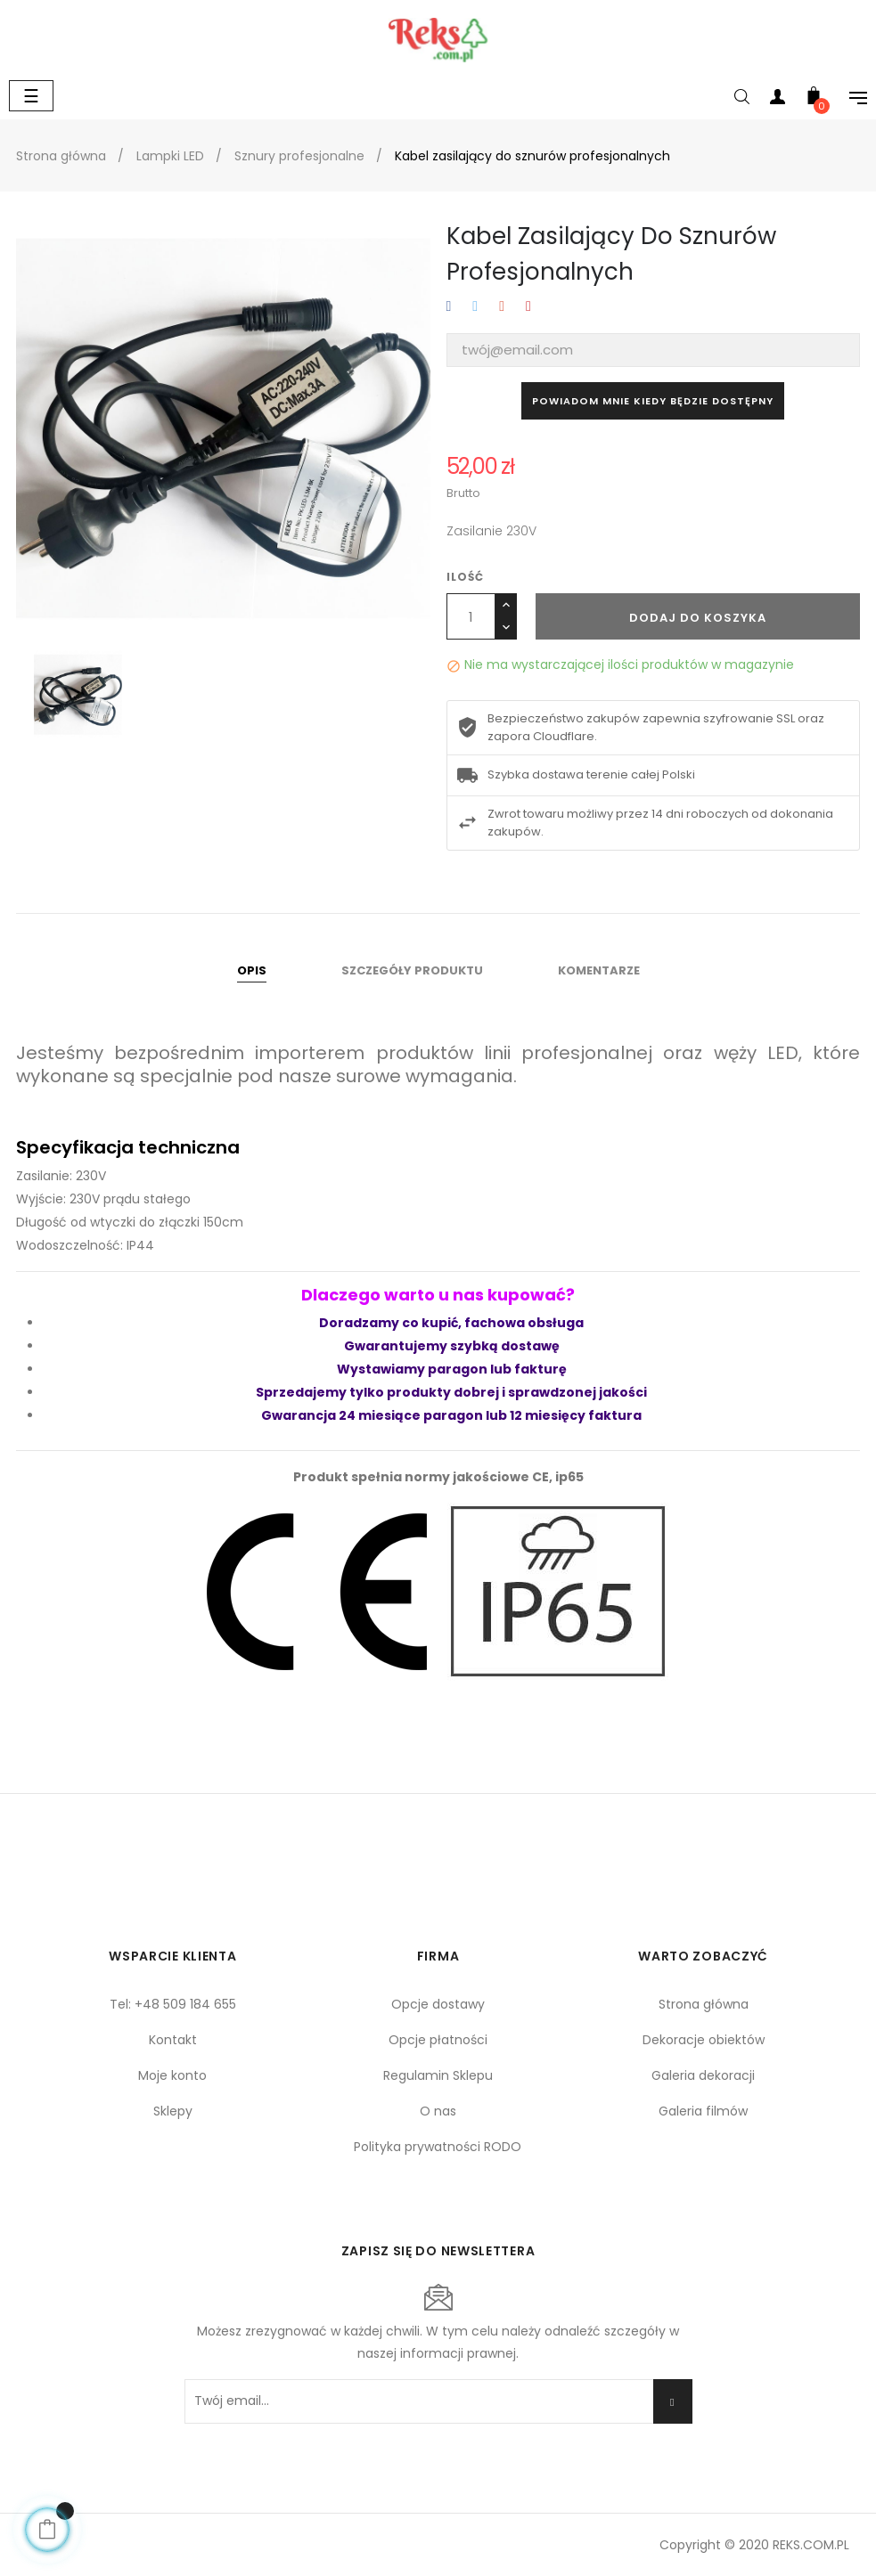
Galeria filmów (703, 2111)
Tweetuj (475, 306)
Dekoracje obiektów (704, 2040)
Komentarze (599, 970)
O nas (438, 2111)
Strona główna (704, 2004)
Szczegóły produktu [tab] (412, 970)
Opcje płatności (438, 2040)
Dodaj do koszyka (697, 617)
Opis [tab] (251, 970)
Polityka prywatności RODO (437, 2147)
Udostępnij (449, 306)
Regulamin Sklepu (438, 2075)
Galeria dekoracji (703, 2075)
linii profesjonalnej (568, 1052)
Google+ (501, 306)
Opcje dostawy (438, 2004)
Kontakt (173, 2040)
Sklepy (172, 2111)
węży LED (756, 1052)
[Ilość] (470, 616)
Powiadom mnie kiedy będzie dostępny (653, 401)
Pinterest (528, 306)
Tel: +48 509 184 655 (173, 2004)
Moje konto (172, 2075)
